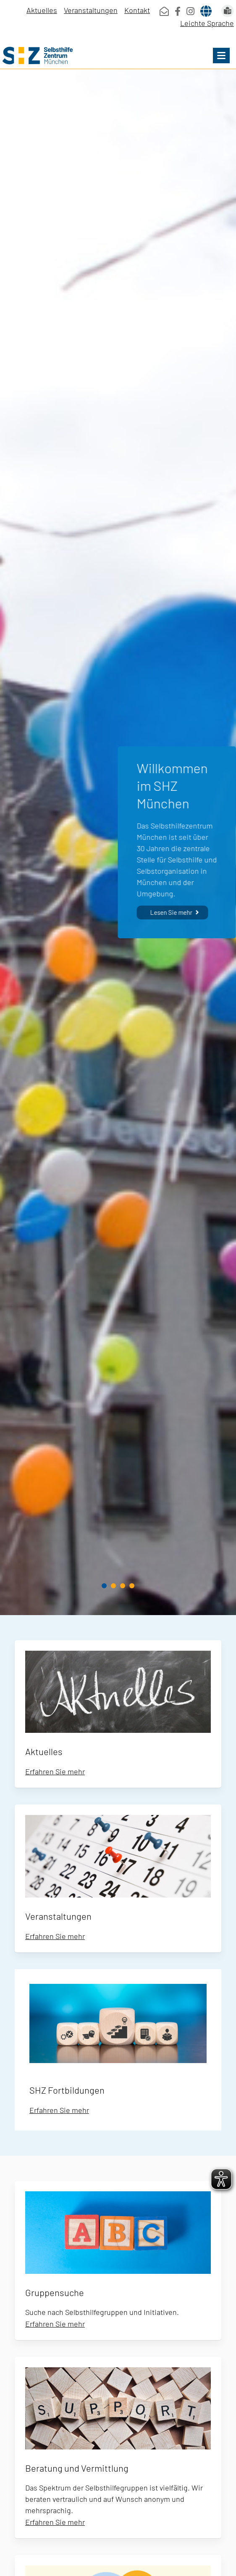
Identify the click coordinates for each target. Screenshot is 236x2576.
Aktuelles (41, 10)
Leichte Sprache (207, 23)
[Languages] (206, 11)
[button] (221, 55)
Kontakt (137, 10)
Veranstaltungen (91, 10)
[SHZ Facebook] (178, 11)
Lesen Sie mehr (170, 912)
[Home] (118, 55)
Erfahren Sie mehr (55, 1771)
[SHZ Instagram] (190, 11)
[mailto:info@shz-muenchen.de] (164, 11)
